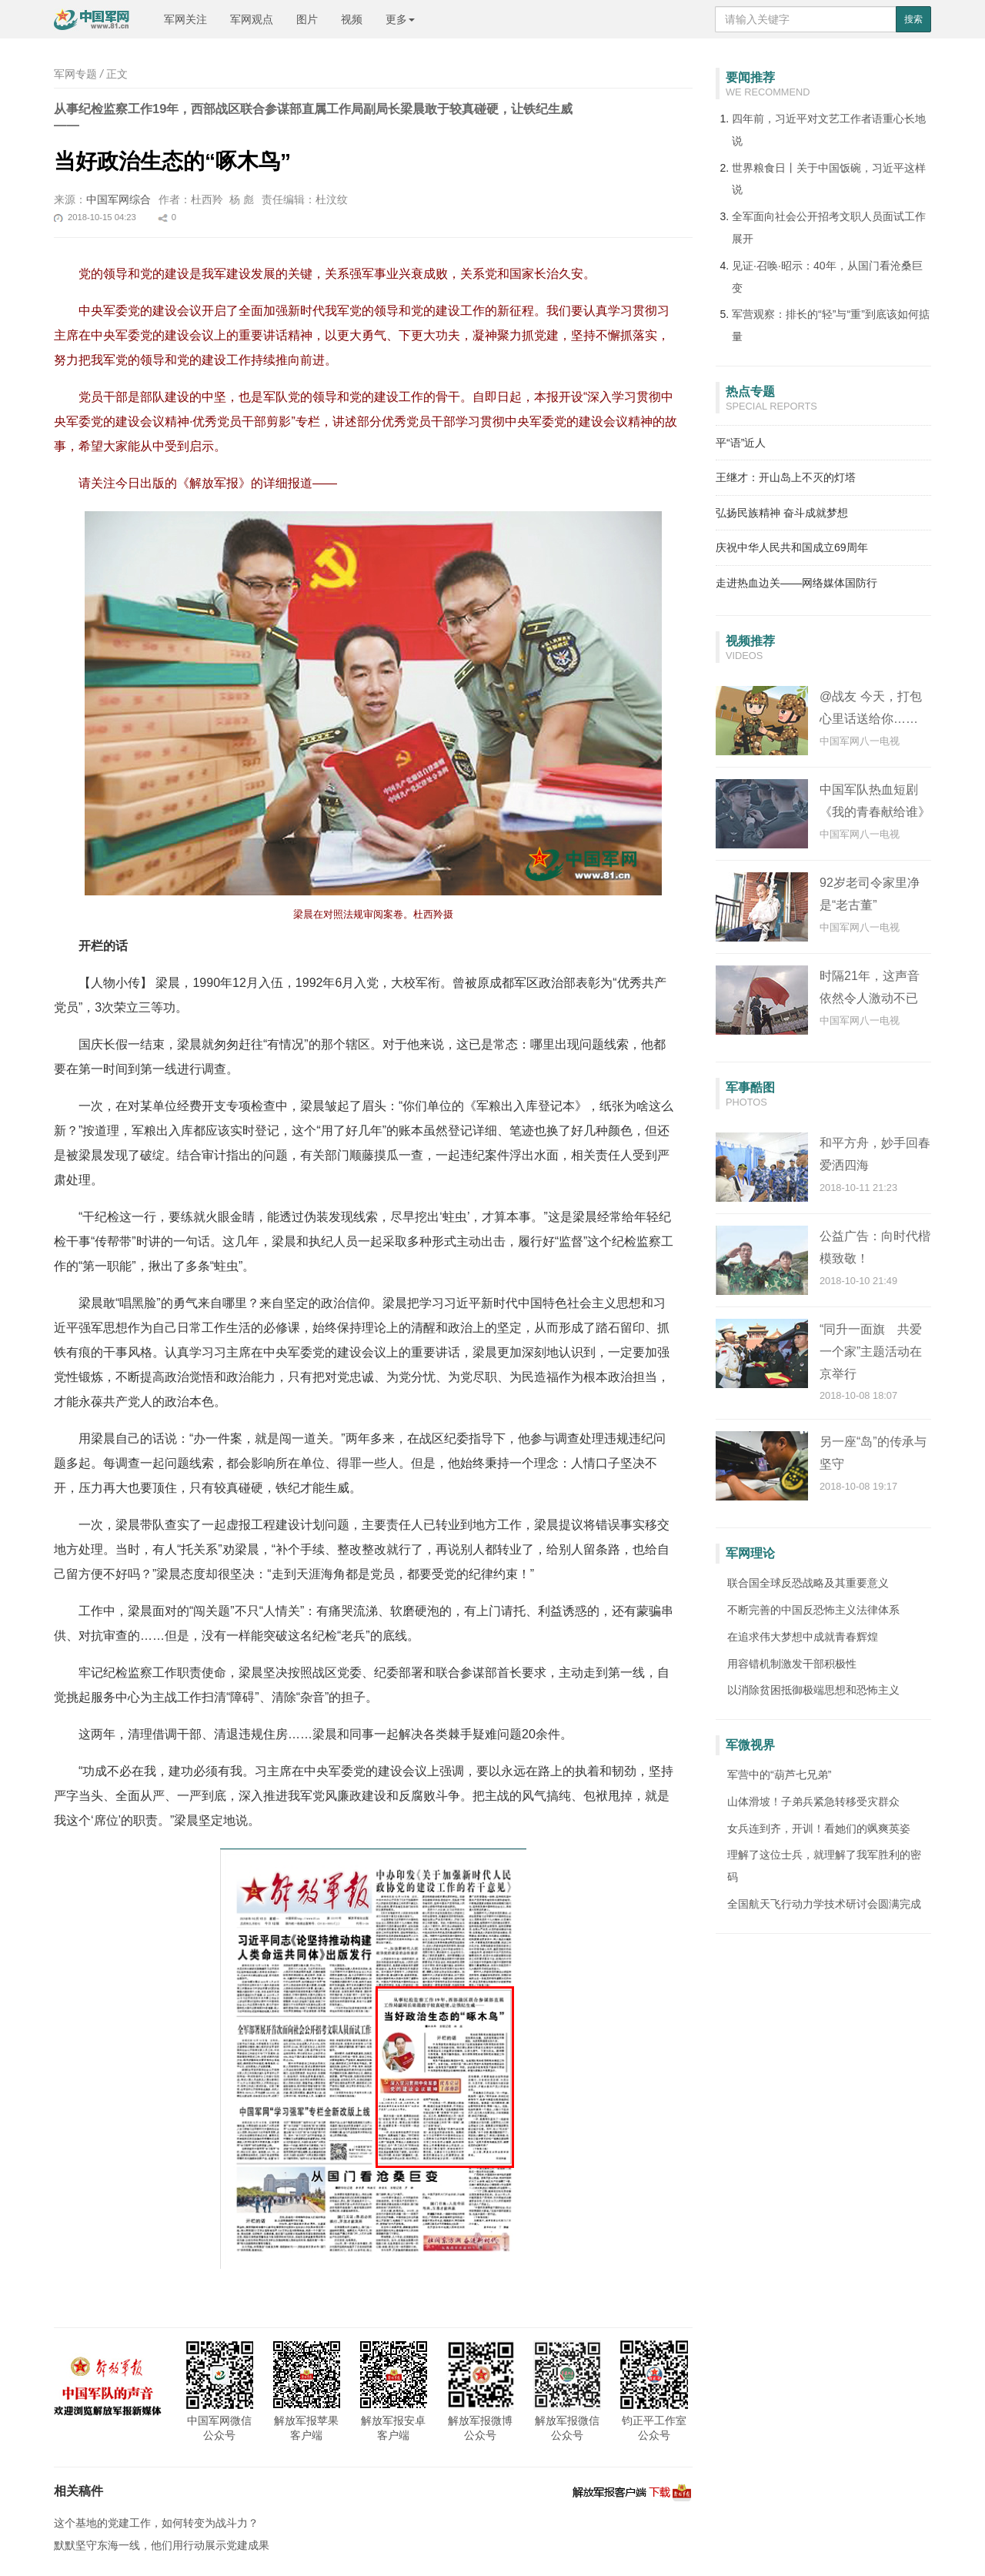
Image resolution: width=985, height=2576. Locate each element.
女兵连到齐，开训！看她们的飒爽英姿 (818, 1828)
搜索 (913, 19)
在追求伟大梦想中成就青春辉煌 (802, 1637)
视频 (351, 19)
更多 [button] (400, 19)
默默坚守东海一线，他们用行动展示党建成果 (161, 2545)
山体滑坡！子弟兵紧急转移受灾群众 (813, 1801)
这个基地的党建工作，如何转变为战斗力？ (156, 2523)
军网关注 (185, 19)
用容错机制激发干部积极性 (791, 1664)
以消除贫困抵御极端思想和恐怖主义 (813, 1690)
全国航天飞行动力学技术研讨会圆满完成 (824, 1904)
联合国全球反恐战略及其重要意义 (808, 1583)
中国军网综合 (118, 199)
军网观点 (251, 19)
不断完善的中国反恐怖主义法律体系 (813, 1610)
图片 (307, 19)
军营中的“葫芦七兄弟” (779, 1774)
